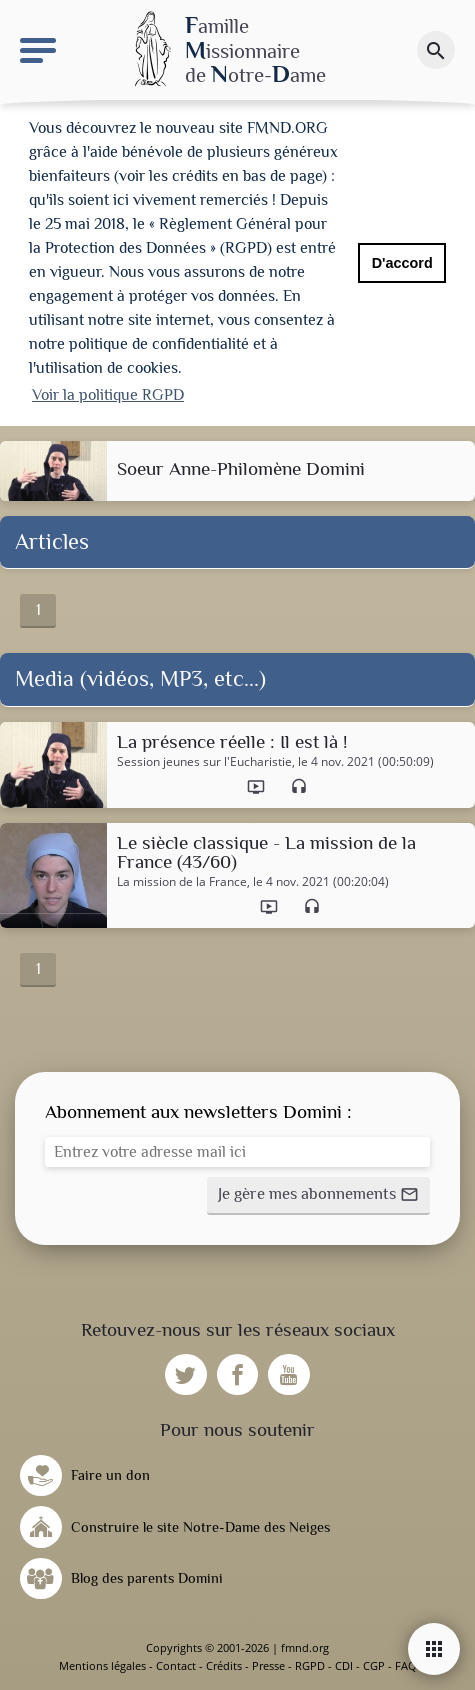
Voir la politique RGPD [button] (108, 395)
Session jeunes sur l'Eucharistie (204, 762)
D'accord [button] (402, 263)
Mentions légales (102, 1665)
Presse (268, 1665)
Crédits (224, 1665)
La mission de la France (182, 882)
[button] (318, 1196)
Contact (176, 1665)
